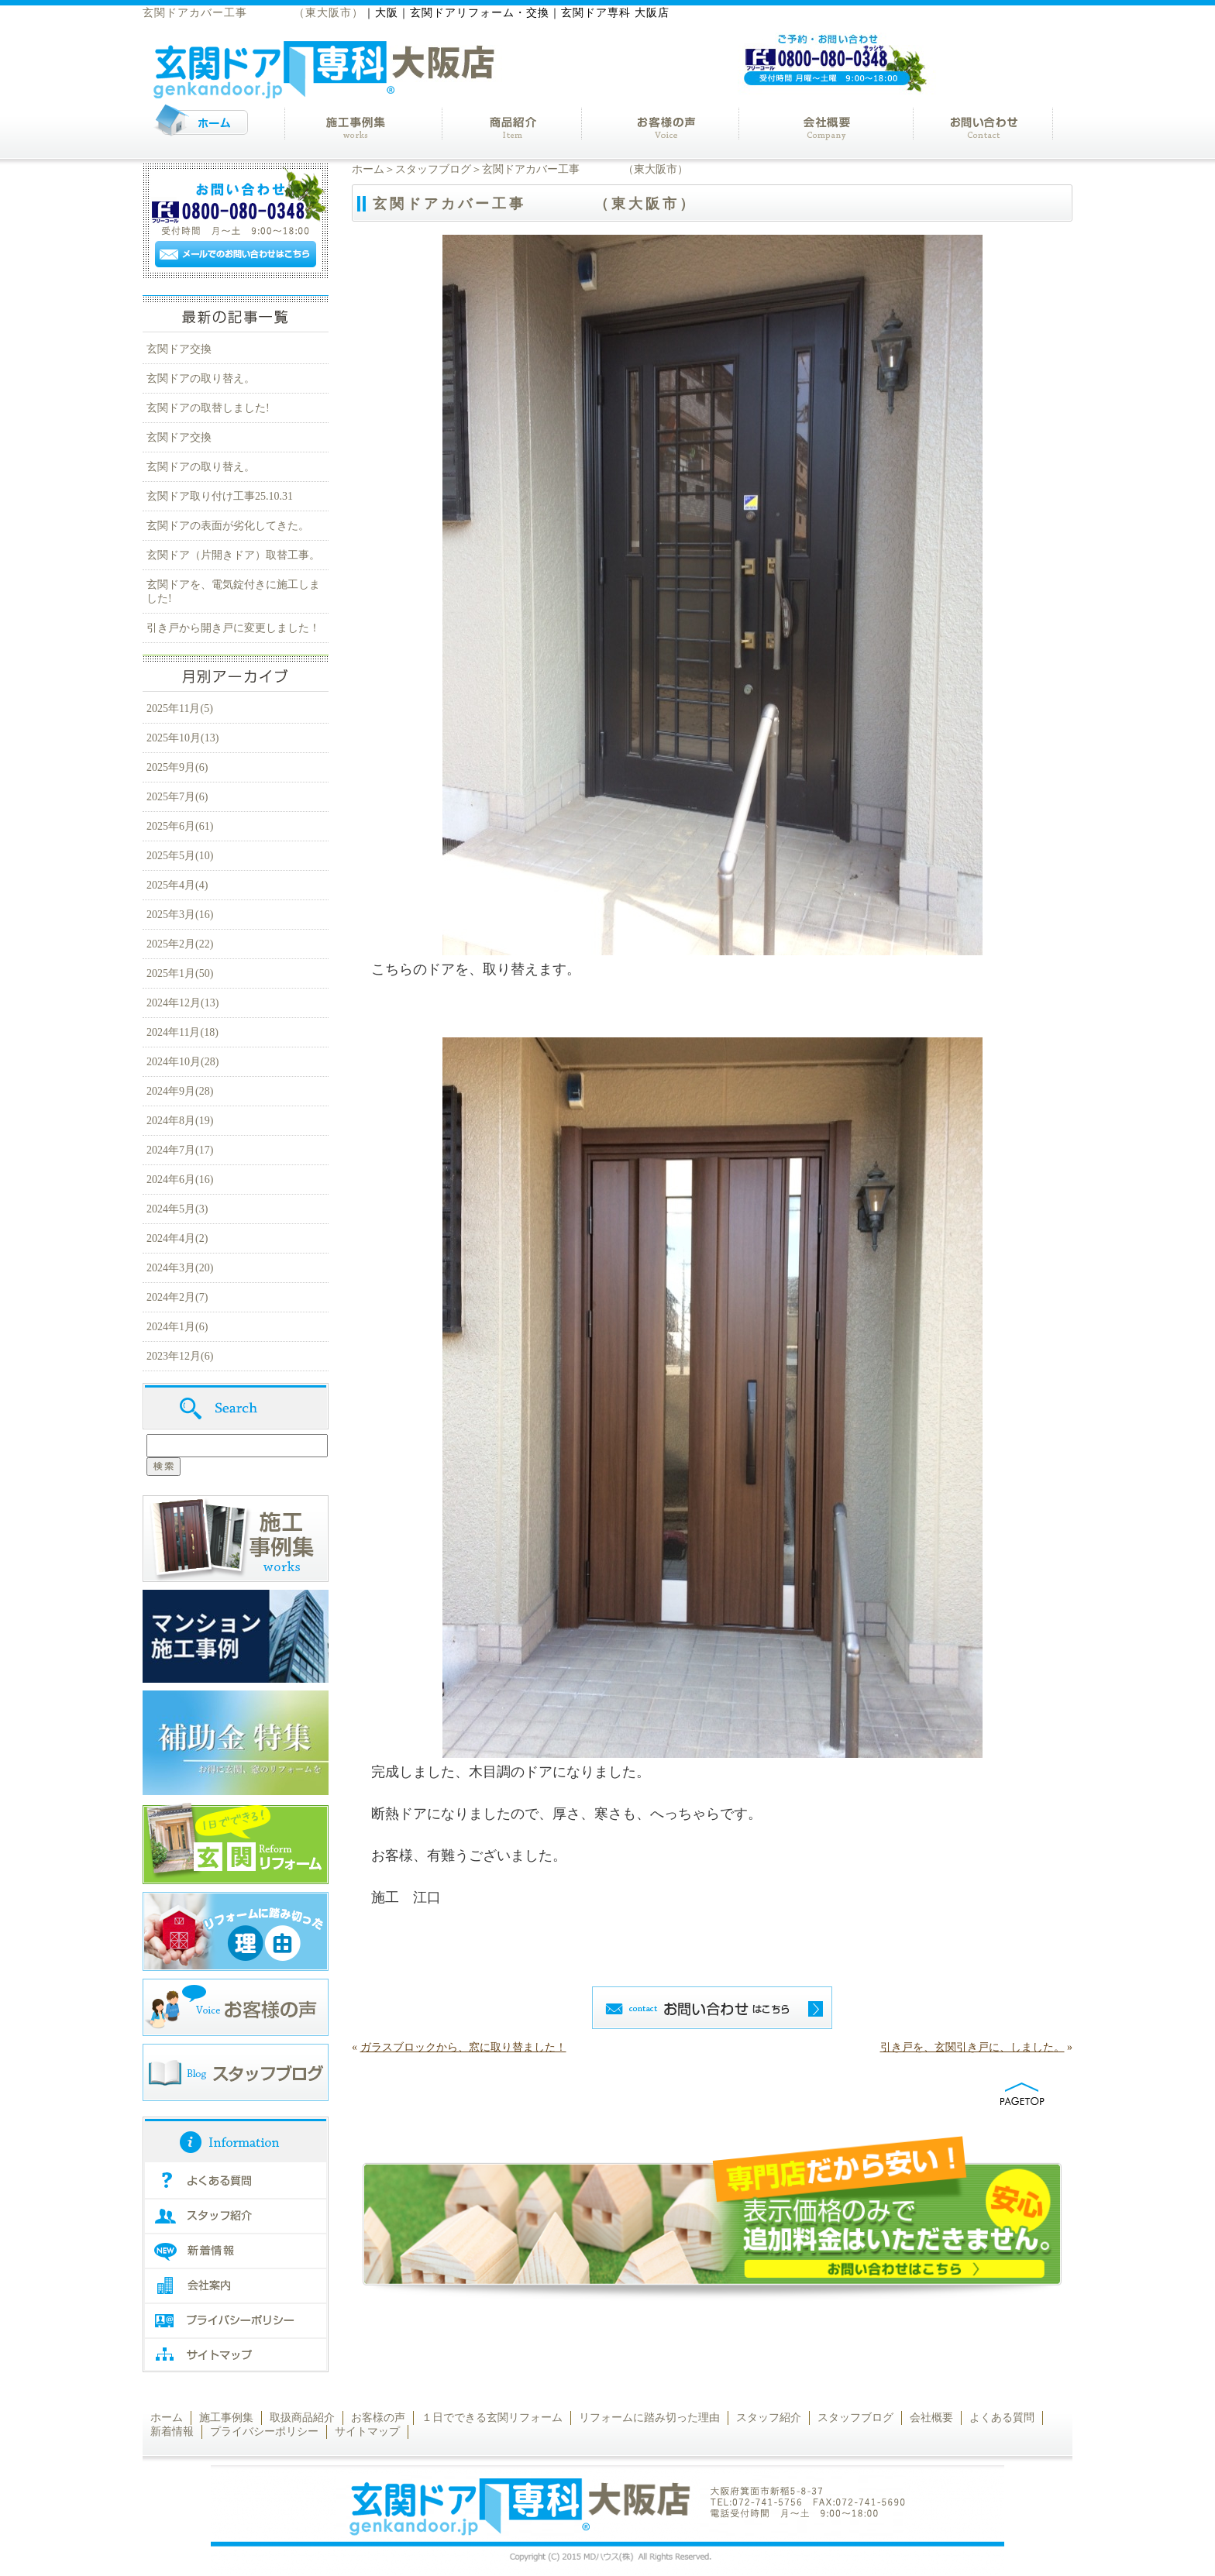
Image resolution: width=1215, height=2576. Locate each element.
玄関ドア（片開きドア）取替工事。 (233, 555)
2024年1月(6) (177, 1327)
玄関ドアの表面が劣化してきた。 (227, 525)
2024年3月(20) (179, 1268)
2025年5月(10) (179, 856)
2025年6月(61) (179, 826)
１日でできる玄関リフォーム (492, 2417)
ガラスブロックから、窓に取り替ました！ (463, 2047)
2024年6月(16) (179, 1179)
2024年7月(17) (179, 1150)
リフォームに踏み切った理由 (649, 2417)
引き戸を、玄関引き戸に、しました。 (972, 2047)
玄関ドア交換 (179, 349)
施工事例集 (226, 2417)
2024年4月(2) (177, 1238)
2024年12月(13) (182, 1003)
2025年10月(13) (182, 738)
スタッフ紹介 (768, 2417)
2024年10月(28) (182, 1062)
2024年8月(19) (179, 1120)
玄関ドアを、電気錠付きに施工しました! (233, 591)
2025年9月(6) (177, 767)
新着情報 (172, 2431)
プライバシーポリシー (264, 2431)
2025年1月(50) (179, 973)
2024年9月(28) (179, 1091)
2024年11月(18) (182, 1032)
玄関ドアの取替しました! (213, 408)
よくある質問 (1001, 2417)
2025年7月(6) (177, 797)
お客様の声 (378, 2417)
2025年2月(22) (179, 944)
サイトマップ (367, 2431)
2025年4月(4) (177, 885)
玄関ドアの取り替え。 (200, 378)
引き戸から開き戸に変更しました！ (233, 628)
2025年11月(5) (179, 708)
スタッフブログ (433, 169)
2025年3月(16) (179, 914)
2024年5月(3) (177, 1209)
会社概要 (931, 2417)
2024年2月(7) (177, 1297)
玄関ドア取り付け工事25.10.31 (219, 496)
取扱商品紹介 (302, 2417)
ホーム (368, 169)
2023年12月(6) (179, 1356)
